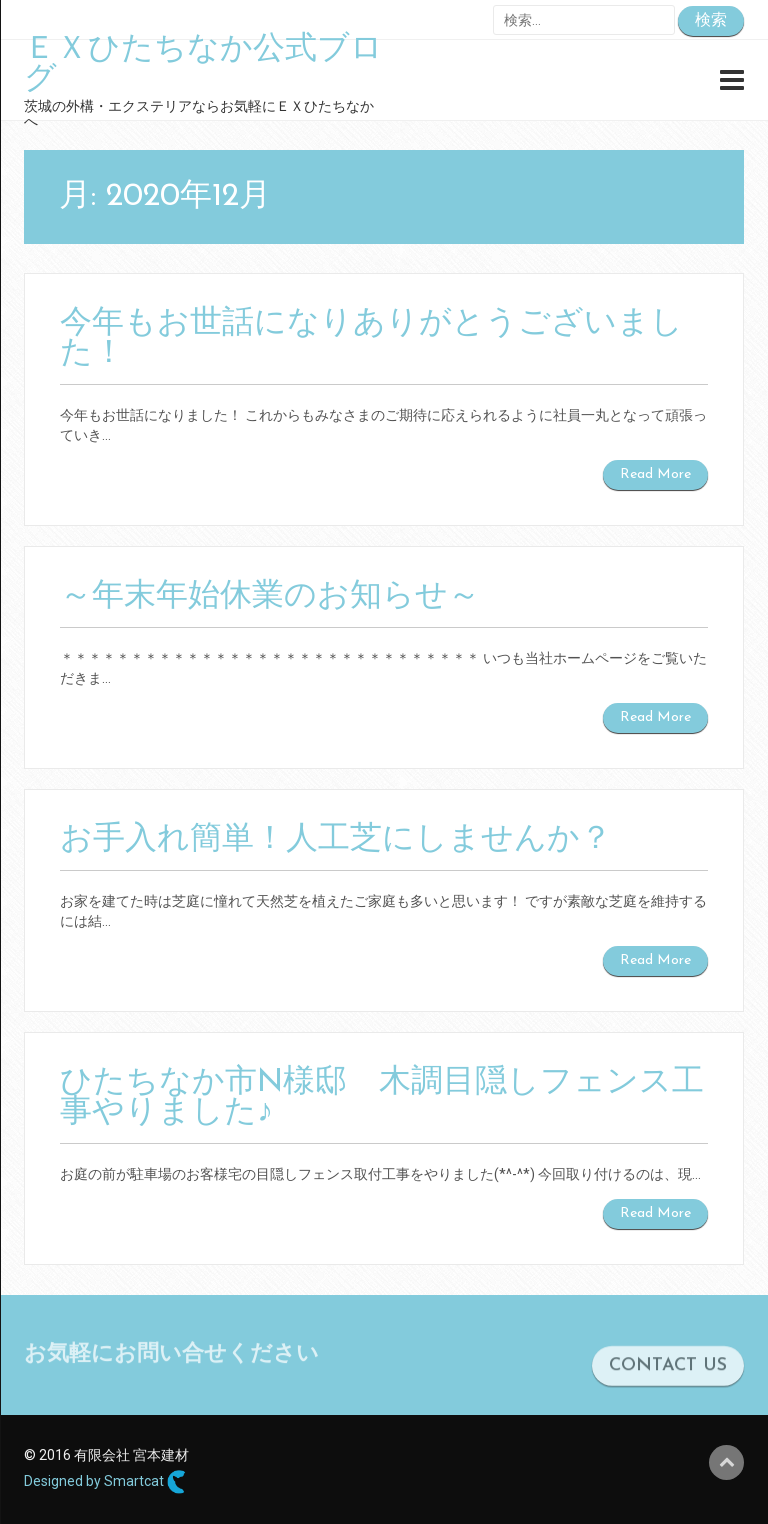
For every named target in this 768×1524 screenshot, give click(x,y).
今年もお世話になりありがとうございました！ (371, 339)
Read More (655, 474)
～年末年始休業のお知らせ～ (270, 597)
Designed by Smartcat (105, 1482)
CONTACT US (668, 1376)
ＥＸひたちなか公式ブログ (203, 65)
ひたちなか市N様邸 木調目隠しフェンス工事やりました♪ (382, 1098)
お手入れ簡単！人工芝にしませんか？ (336, 840)
